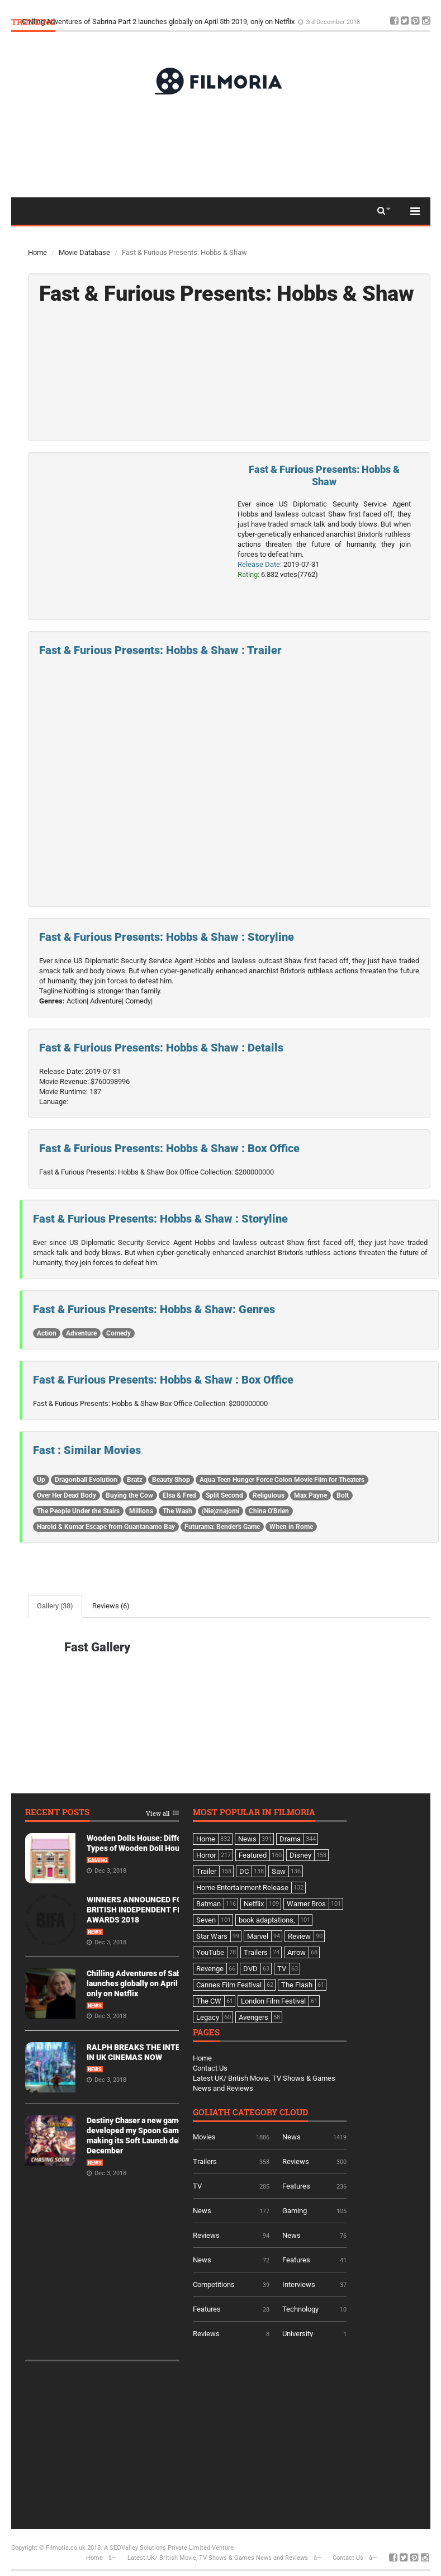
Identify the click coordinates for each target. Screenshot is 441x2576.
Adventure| (107, 1001)
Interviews (298, 2284)
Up (41, 1480)
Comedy (118, 1333)
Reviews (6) (111, 1606)
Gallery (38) (55, 1606)
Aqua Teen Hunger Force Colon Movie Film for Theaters (282, 1480)
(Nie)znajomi (220, 1511)
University (297, 2333)
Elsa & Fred (179, 1495)
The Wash (177, 1511)
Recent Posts (57, 1812)
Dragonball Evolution (86, 1480)
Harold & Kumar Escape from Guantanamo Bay (106, 1527)
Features (296, 2186)
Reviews (295, 2161)
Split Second (224, 1495)
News (95, 1932)
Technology (300, 2309)
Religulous (268, 1495)
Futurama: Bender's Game (222, 1527)
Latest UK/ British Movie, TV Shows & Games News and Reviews (217, 2557)
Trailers (205, 2161)
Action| (77, 1001)
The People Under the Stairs (78, 1511)
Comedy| (139, 1001)
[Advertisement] (220, 145)
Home (37, 252)
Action (46, 1333)
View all (157, 1813)
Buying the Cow (129, 1495)
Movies (204, 2137)
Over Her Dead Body (66, 1495)
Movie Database (84, 252)
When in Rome (291, 1527)
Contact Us (210, 2068)
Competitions (214, 2284)
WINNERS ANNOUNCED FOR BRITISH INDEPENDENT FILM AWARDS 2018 (139, 1909)
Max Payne (310, 1495)
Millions (141, 1511)
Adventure (81, 1333)
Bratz (135, 1480)
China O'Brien (269, 1511)
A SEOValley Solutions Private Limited (157, 2547)
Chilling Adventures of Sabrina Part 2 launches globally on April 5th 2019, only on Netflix (159, 21)
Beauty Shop (171, 1480)
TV (197, 2186)
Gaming (97, 1860)
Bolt (342, 1495)
